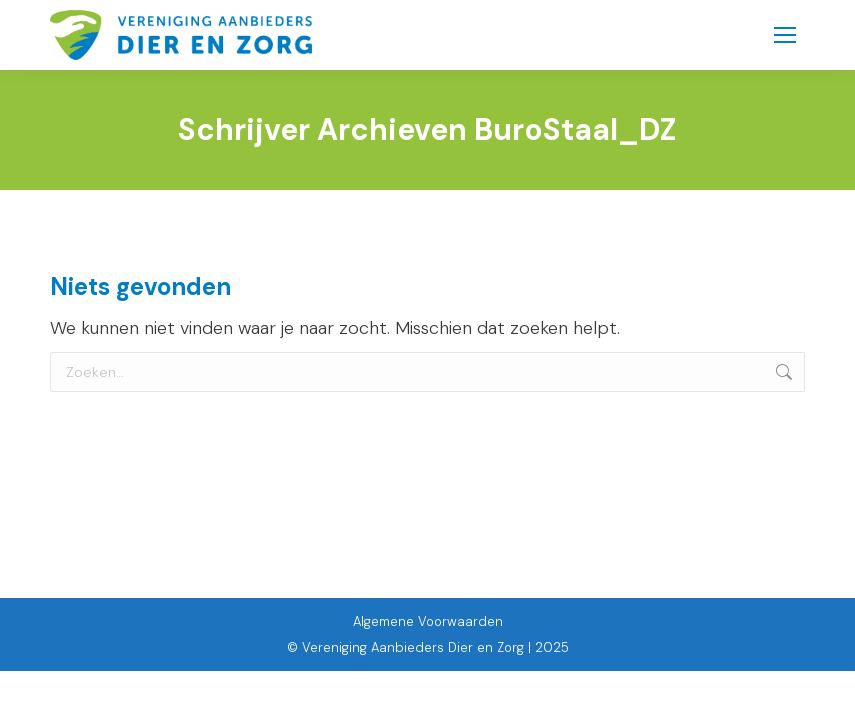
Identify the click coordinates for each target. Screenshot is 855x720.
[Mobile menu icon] (785, 35)
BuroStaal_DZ (575, 129)
